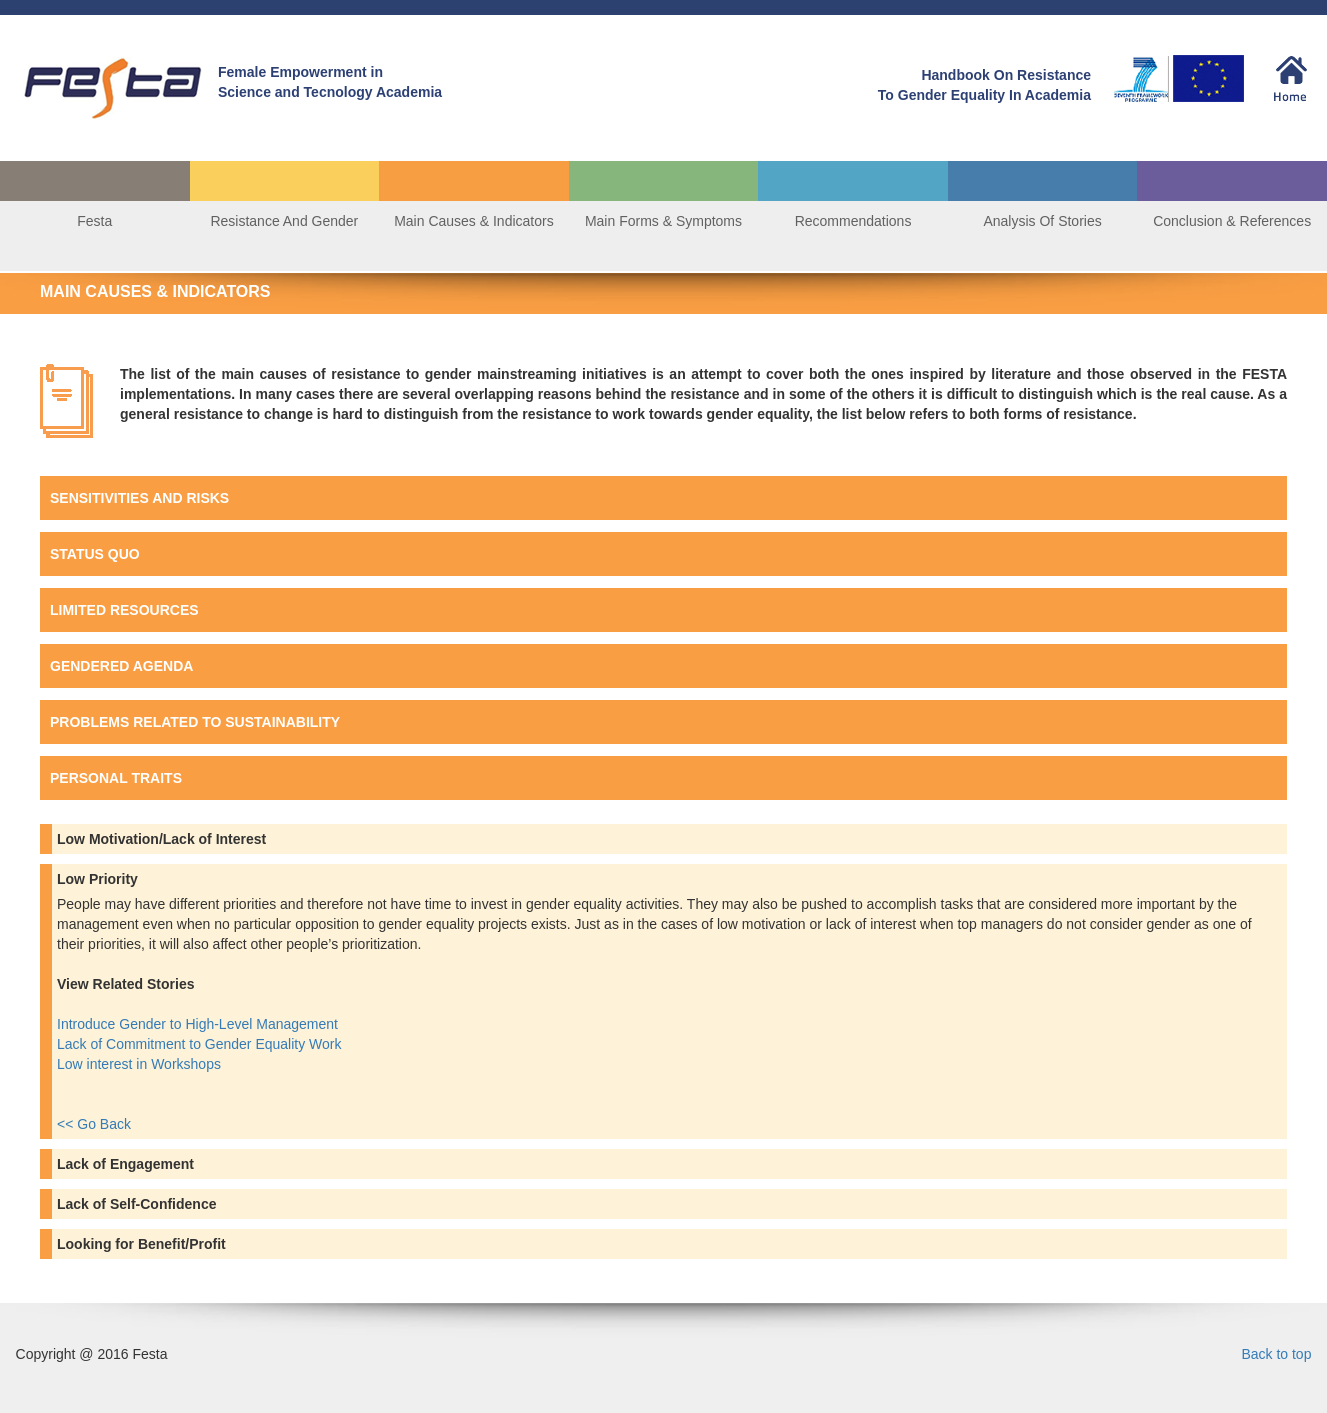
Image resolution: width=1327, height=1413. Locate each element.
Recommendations (853, 221)
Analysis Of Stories (1042, 221)
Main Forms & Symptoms (663, 221)
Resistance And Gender (284, 221)
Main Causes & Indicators (474, 221)
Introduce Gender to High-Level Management (199, 1024)
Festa (94, 221)
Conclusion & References (1232, 221)
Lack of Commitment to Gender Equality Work (201, 1044)
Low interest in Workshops (141, 1064)
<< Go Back (94, 1124)
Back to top (1276, 1354)
